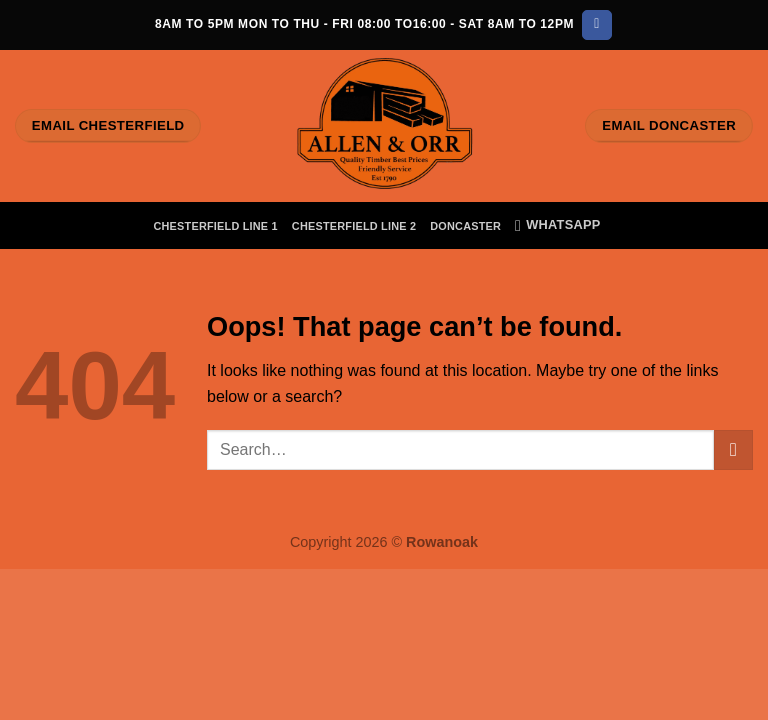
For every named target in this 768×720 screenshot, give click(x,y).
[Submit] (733, 449)
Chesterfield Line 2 (354, 226)
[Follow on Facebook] (596, 25)
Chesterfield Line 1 (215, 226)
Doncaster (465, 226)
